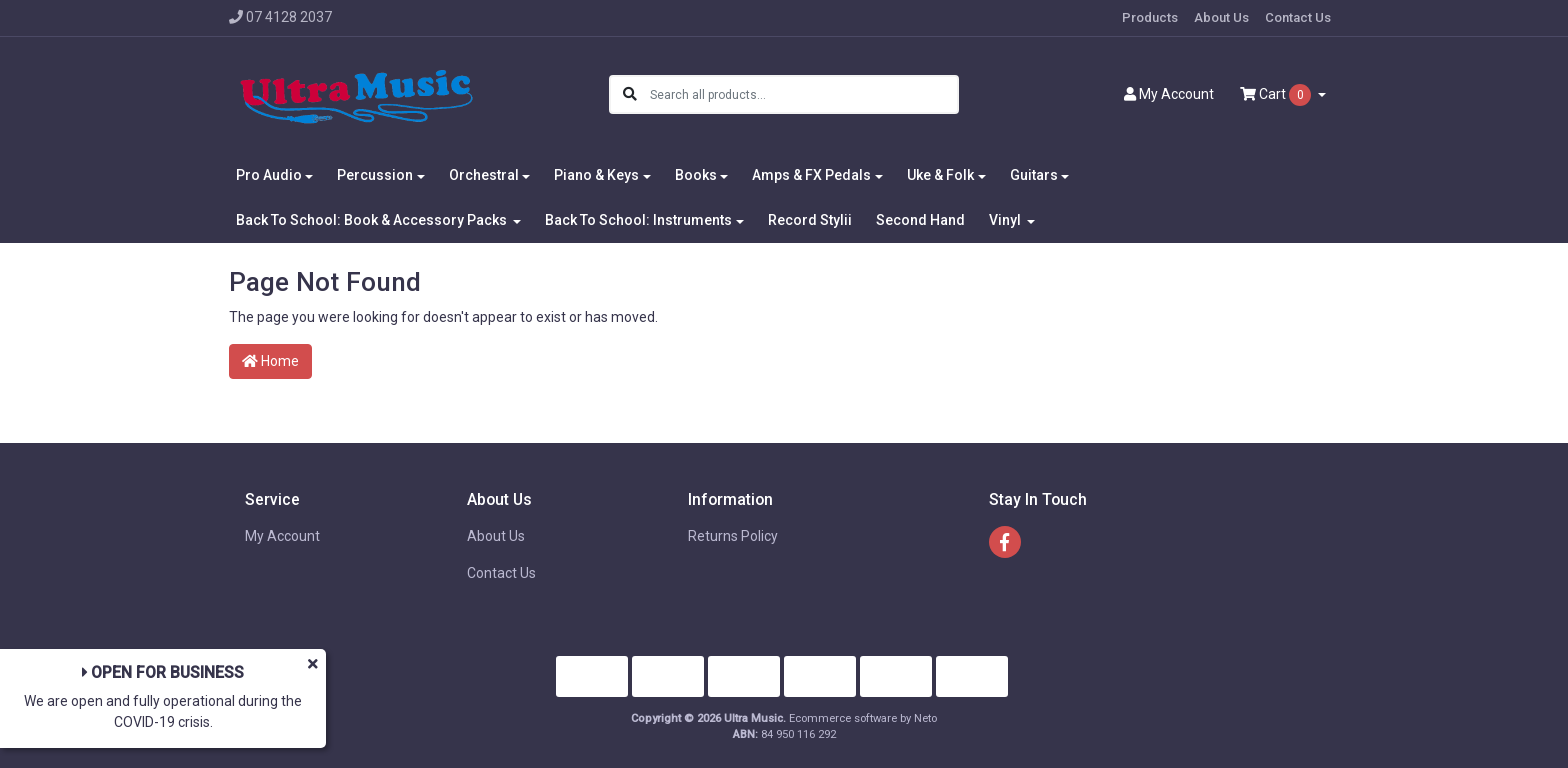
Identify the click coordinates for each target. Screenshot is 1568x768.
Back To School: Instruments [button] (638, 220)
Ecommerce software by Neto (863, 718)
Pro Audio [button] (269, 175)
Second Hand (920, 220)
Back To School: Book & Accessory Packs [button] (373, 220)
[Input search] (803, 94)
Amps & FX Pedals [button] (811, 175)
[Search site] (630, 94)
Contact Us (1298, 17)
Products (1150, 17)
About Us (1221, 17)
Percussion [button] (375, 175)
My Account (282, 536)
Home (270, 361)
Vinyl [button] (1006, 220)
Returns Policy (733, 536)
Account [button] (1169, 94)
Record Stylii (810, 220)
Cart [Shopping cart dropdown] (1277, 95)
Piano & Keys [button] (596, 175)
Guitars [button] (1034, 175)
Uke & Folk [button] (940, 175)
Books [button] (696, 175)
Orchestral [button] (484, 175)
